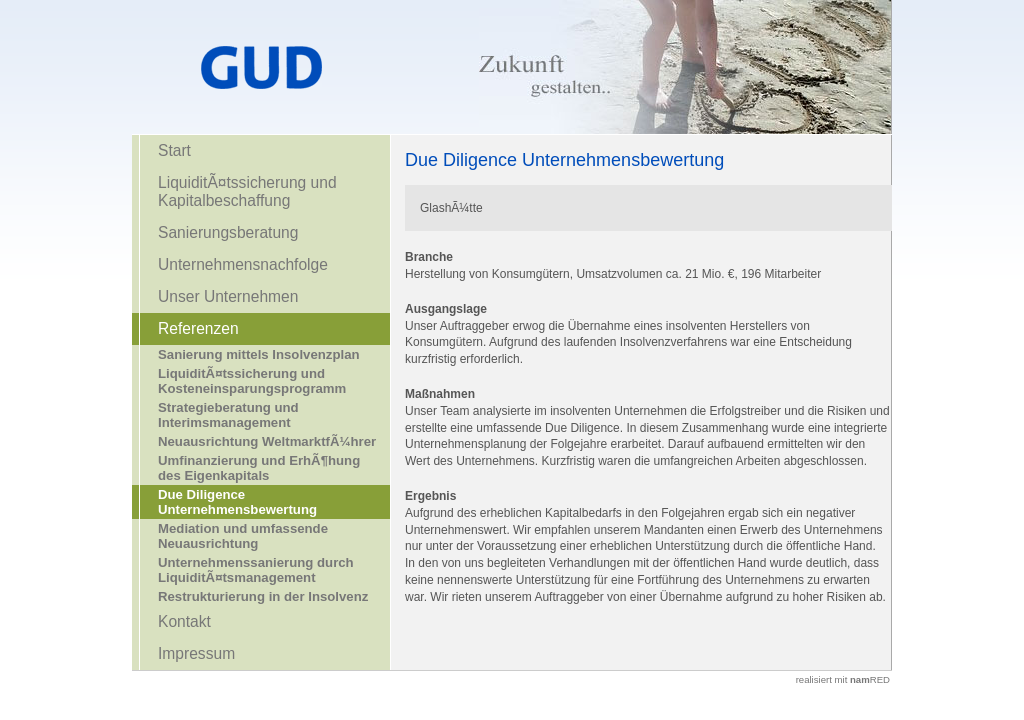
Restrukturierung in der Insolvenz (263, 596)
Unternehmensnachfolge (243, 264)
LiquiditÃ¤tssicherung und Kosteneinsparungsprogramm (252, 381)
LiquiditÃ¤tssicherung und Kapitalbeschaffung (247, 191)
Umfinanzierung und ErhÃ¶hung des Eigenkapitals (259, 468)
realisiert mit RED (843, 679)
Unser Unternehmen (228, 296)
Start (174, 150)
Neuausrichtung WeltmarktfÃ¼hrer (267, 441)
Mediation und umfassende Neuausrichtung (243, 536)
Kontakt (184, 621)
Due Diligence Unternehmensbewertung (237, 502)
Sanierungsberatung (228, 232)
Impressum (196, 653)
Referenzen (198, 328)
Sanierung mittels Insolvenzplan (259, 354)
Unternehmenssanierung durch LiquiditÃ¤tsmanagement (256, 570)
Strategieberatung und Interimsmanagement (228, 415)
